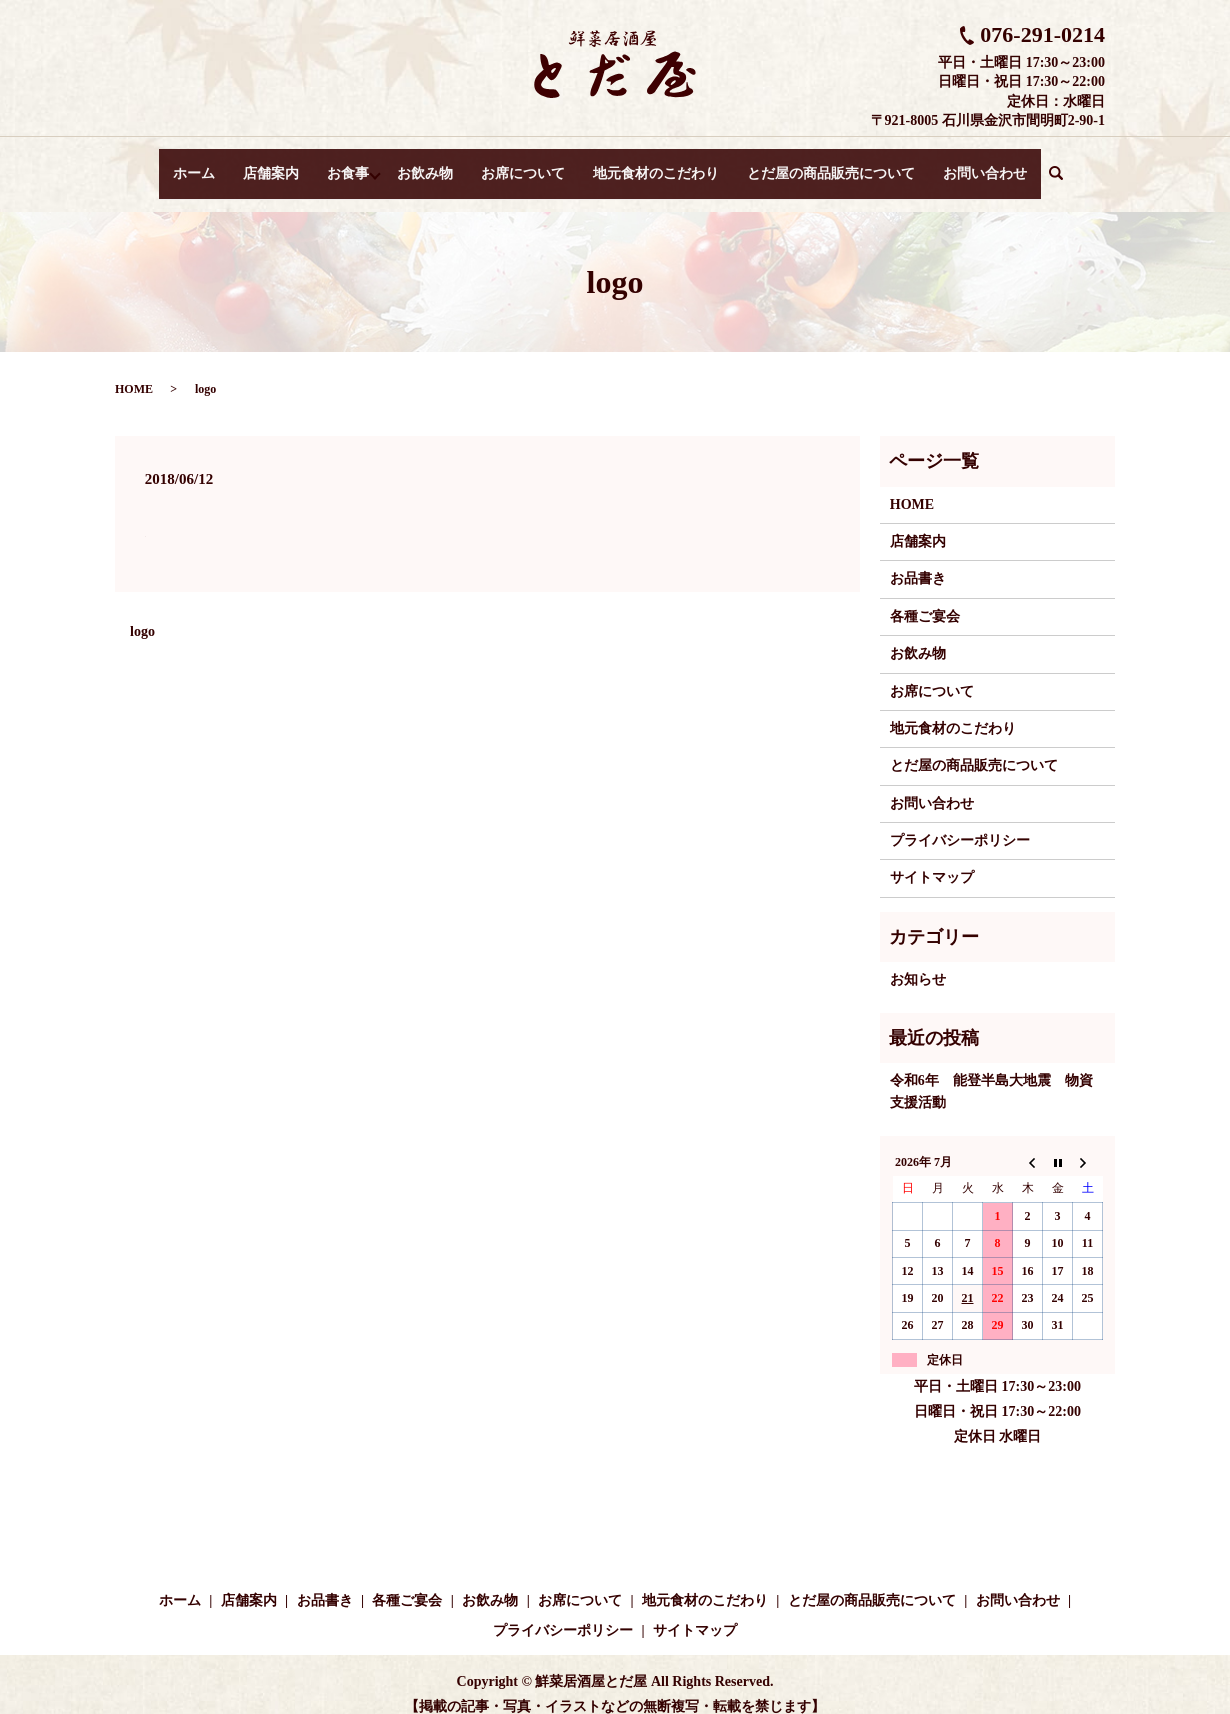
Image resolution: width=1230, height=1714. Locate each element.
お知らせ (918, 960)
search (1068, 164)
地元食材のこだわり (660, 163)
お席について (527, 163)
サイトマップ (932, 858)
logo (142, 612)
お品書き (918, 559)
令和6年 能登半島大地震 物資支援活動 (991, 1072)
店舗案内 (268, 163)
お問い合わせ (989, 163)
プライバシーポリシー (960, 821)
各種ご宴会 (925, 597)
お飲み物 (429, 163)
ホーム (191, 163)
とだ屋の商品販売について (835, 163)
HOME (134, 370)
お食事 (345, 163)
